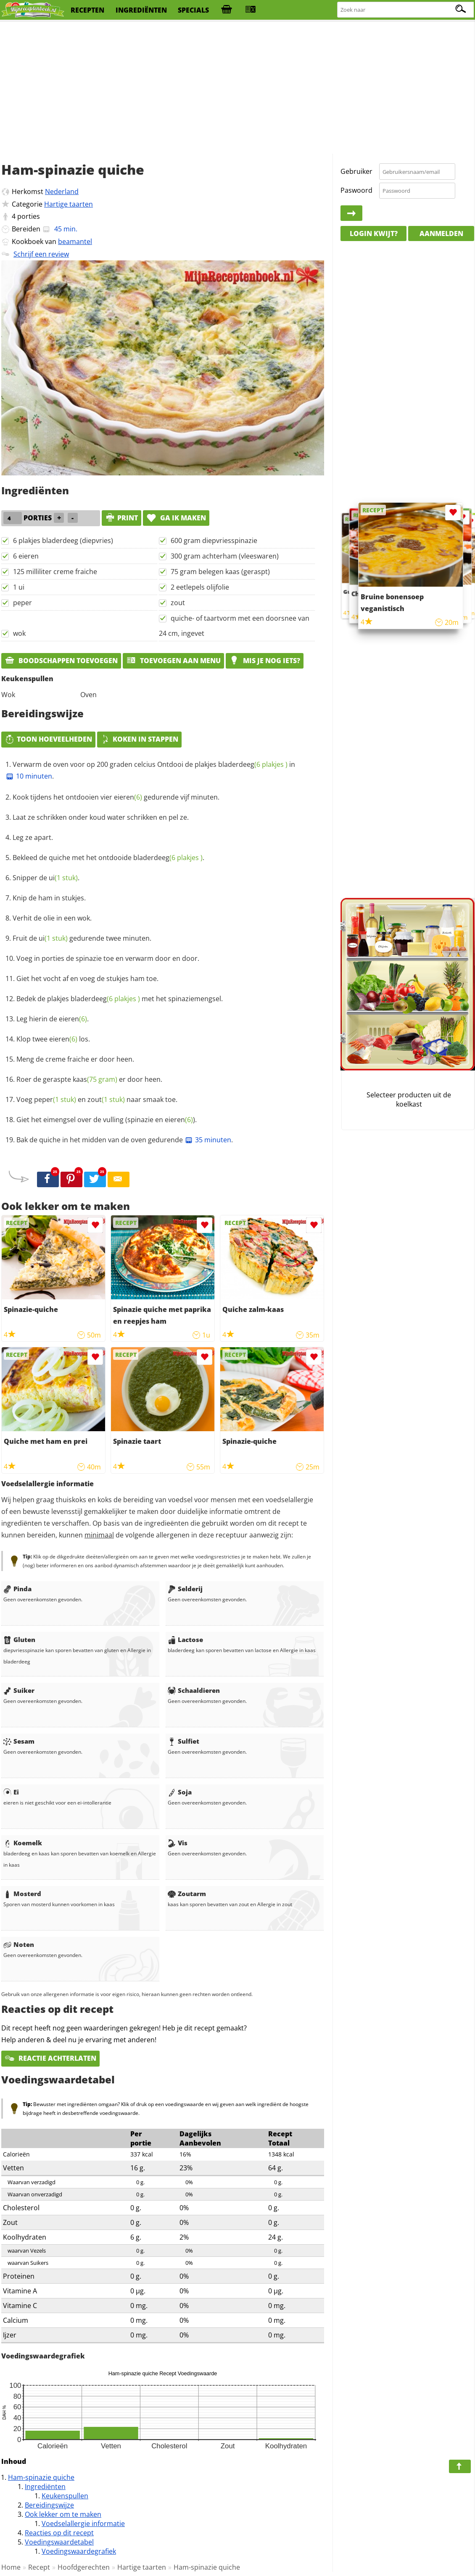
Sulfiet (183, 1741)
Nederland (62, 191)
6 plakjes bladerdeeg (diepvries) (63, 540)
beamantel (75, 241)
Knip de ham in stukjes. (49, 897)
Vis (177, 1843)
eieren (128, 797)
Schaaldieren (194, 1690)
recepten (87, 10)
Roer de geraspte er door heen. (89, 1079)
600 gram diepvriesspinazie (214, 540)
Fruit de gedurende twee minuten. (82, 938)
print (121, 517)
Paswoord (356, 190)
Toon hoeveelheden (48, 739)
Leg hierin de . (52, 1018)
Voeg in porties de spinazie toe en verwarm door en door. (107, 958)
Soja (180, 1792)
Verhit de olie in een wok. (52, 918)
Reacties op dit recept (59, 2532)
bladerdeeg (253, 764)
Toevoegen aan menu (173, 660)
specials (193, 10)
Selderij (185, 1588)
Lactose (185, 1639)
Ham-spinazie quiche (41, 2477)
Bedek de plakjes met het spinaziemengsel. (119, 998)
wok (19, 633)
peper (22, 602)
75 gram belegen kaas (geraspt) (220, 571)
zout (178, 602)
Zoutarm (187, 1893)
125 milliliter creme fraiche (55, 571)
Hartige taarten (68, 204)
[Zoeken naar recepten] (406, 10)
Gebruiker (356, 171)
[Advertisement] (237, 88)
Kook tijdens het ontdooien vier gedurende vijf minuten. (116, 797)
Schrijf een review (41, 254)
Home (11, 2567)
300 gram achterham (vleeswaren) (225, 556)
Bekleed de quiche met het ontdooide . (108, 857)
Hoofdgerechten (84, 2567)
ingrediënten (141, 10)
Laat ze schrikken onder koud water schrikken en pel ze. (101, 817)
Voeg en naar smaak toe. (96, 1099)
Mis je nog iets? (264, 660)
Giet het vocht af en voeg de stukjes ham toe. (87, 978)
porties (28, 216)
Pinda (17, 1588)
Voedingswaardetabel (59, 2542)
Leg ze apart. (33, 837)
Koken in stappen (139, 739)
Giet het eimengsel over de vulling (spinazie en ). (106, 1119)
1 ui (18, 587)
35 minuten (208, 1139)
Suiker (18, 1690)
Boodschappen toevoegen (61, 660)
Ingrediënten (45, 2486)
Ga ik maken (176, 517)
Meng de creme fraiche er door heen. (75, 1059)
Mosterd (22, 1893)
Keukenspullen (65, 2495)
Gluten (19, 1639)
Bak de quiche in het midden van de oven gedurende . (124, 1139)
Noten (18, 1944)
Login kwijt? (374, 233)
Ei (11, 1792)
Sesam (18, 1741)
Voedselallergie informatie (83, 2523)
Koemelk (22, 1843)
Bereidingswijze (49, 2505)
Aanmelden (441, 233)
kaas (95, 1079)
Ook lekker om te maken (63, 2514)
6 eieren (26, 556)
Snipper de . (46, 877)
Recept (39, 2567)
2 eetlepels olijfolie (200, 587)
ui (63, 877)
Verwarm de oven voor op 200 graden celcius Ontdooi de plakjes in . (150, 770)
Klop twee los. (53, 1039)
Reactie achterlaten (50, 2058)
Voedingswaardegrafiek (79, 2551)
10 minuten (28, 776)
